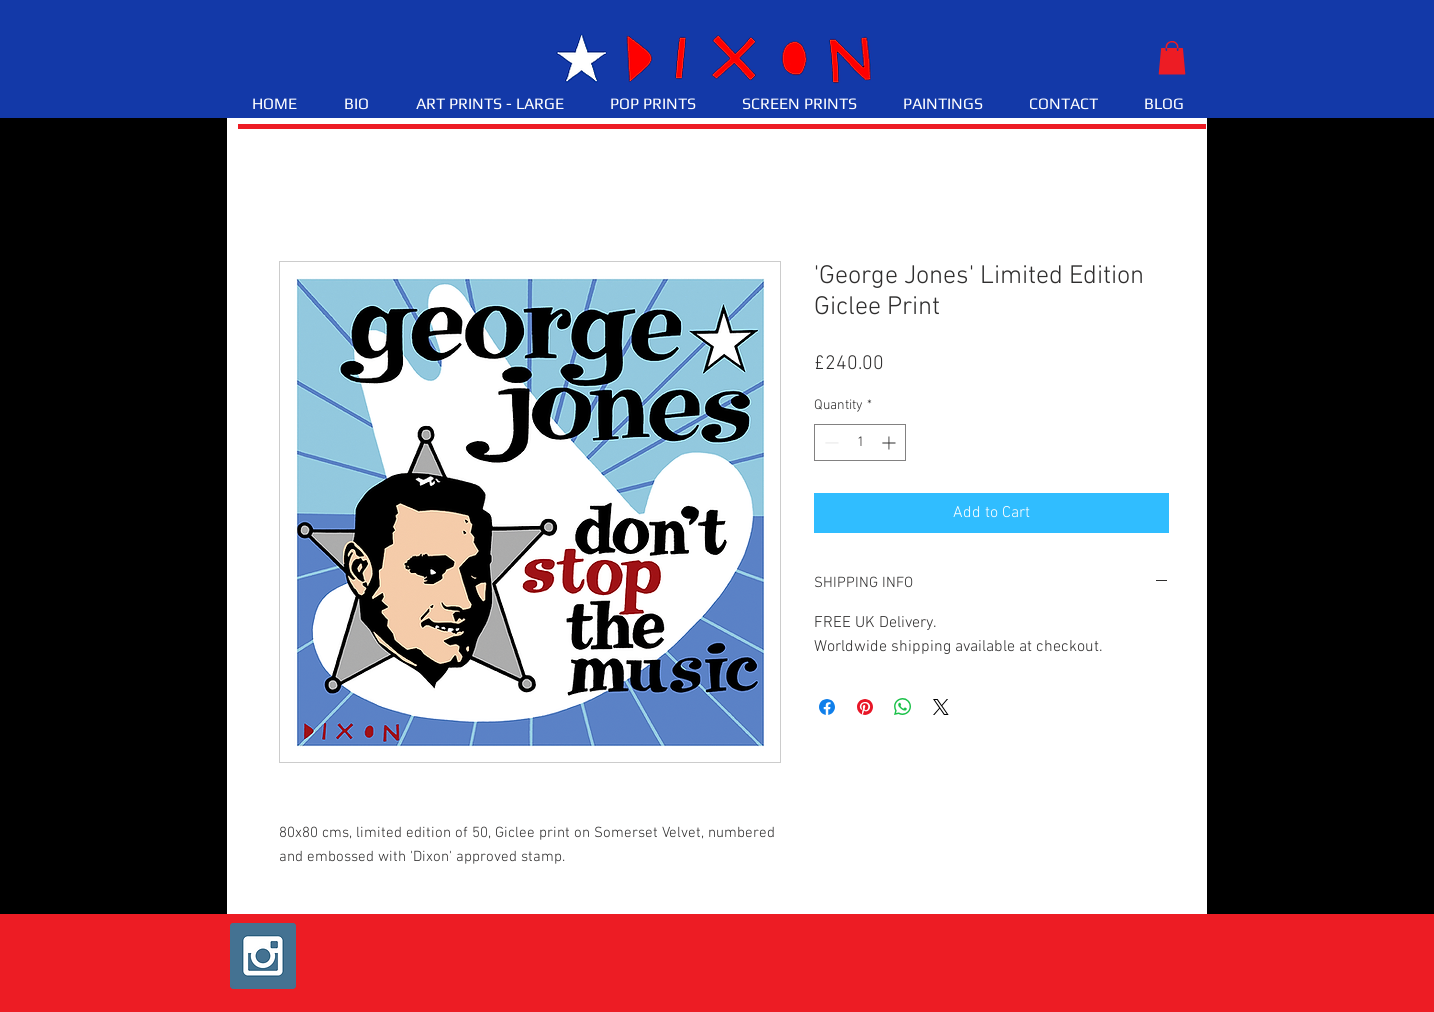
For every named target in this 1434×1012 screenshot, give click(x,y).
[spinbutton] (860, 442)
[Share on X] (941, 707)
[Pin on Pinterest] (865, 707)
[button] (1172, 57)
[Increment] (890, 442)
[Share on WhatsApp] (903, 707)
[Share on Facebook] (827, 707)
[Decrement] (829, 442)
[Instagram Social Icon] (263, 956)
